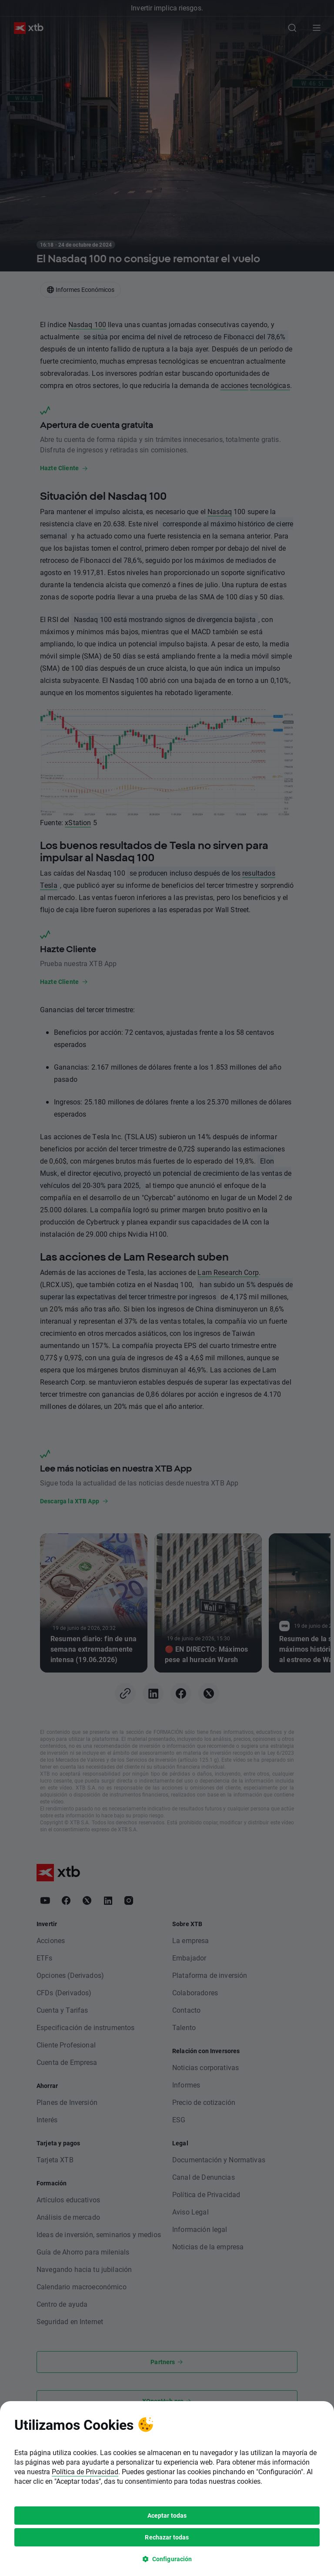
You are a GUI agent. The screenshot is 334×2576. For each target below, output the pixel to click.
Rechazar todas (167, 2091)
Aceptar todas (167, 2069)
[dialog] (167, 2042)
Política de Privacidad (85, 2025)
